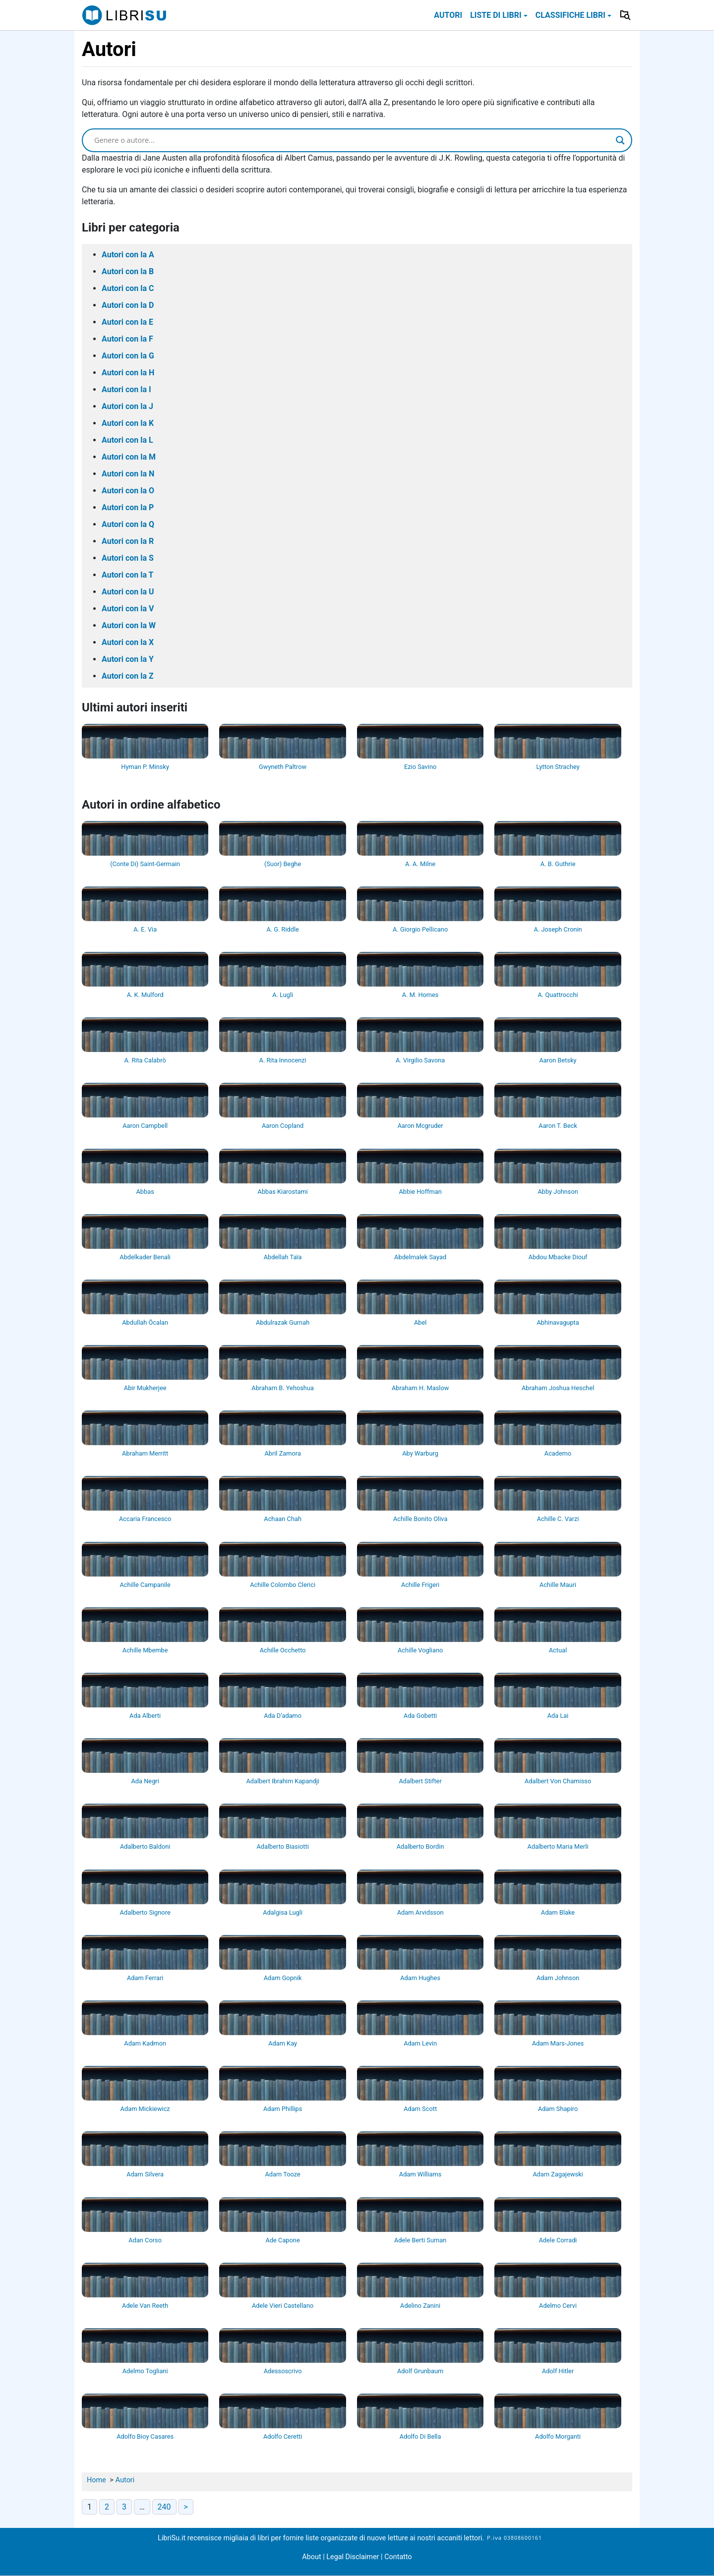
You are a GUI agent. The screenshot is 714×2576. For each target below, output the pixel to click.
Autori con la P (128, 507)
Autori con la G (128, 355)
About (311, 2557)
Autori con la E (127, 322)
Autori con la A (128, 254)
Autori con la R (128, 541)
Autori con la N (128, 473)
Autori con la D (128, 305)
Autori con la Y (128, 659)
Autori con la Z (128, 676)
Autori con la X (128, 642)
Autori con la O (128, 490)
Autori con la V (128, 608)
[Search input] (352, 140)
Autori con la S (128, 558)
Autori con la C (128, 288)
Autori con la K (128, 423)
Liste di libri (496, 15)
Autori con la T (128, 575)
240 (164, 2507)
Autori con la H (128, 372)
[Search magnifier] (620, 140)
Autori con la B (128, 271)
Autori (448, 15)
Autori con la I (126, 389)
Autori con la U (128, 591)
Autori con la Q (128, 524)
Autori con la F (127, 339)
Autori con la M (129, 457)
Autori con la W (129, 625)
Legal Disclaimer (353, 2557)
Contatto (398, 2557)
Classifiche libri (570, 15)
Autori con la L (127, 440)
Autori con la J (127, 406)
